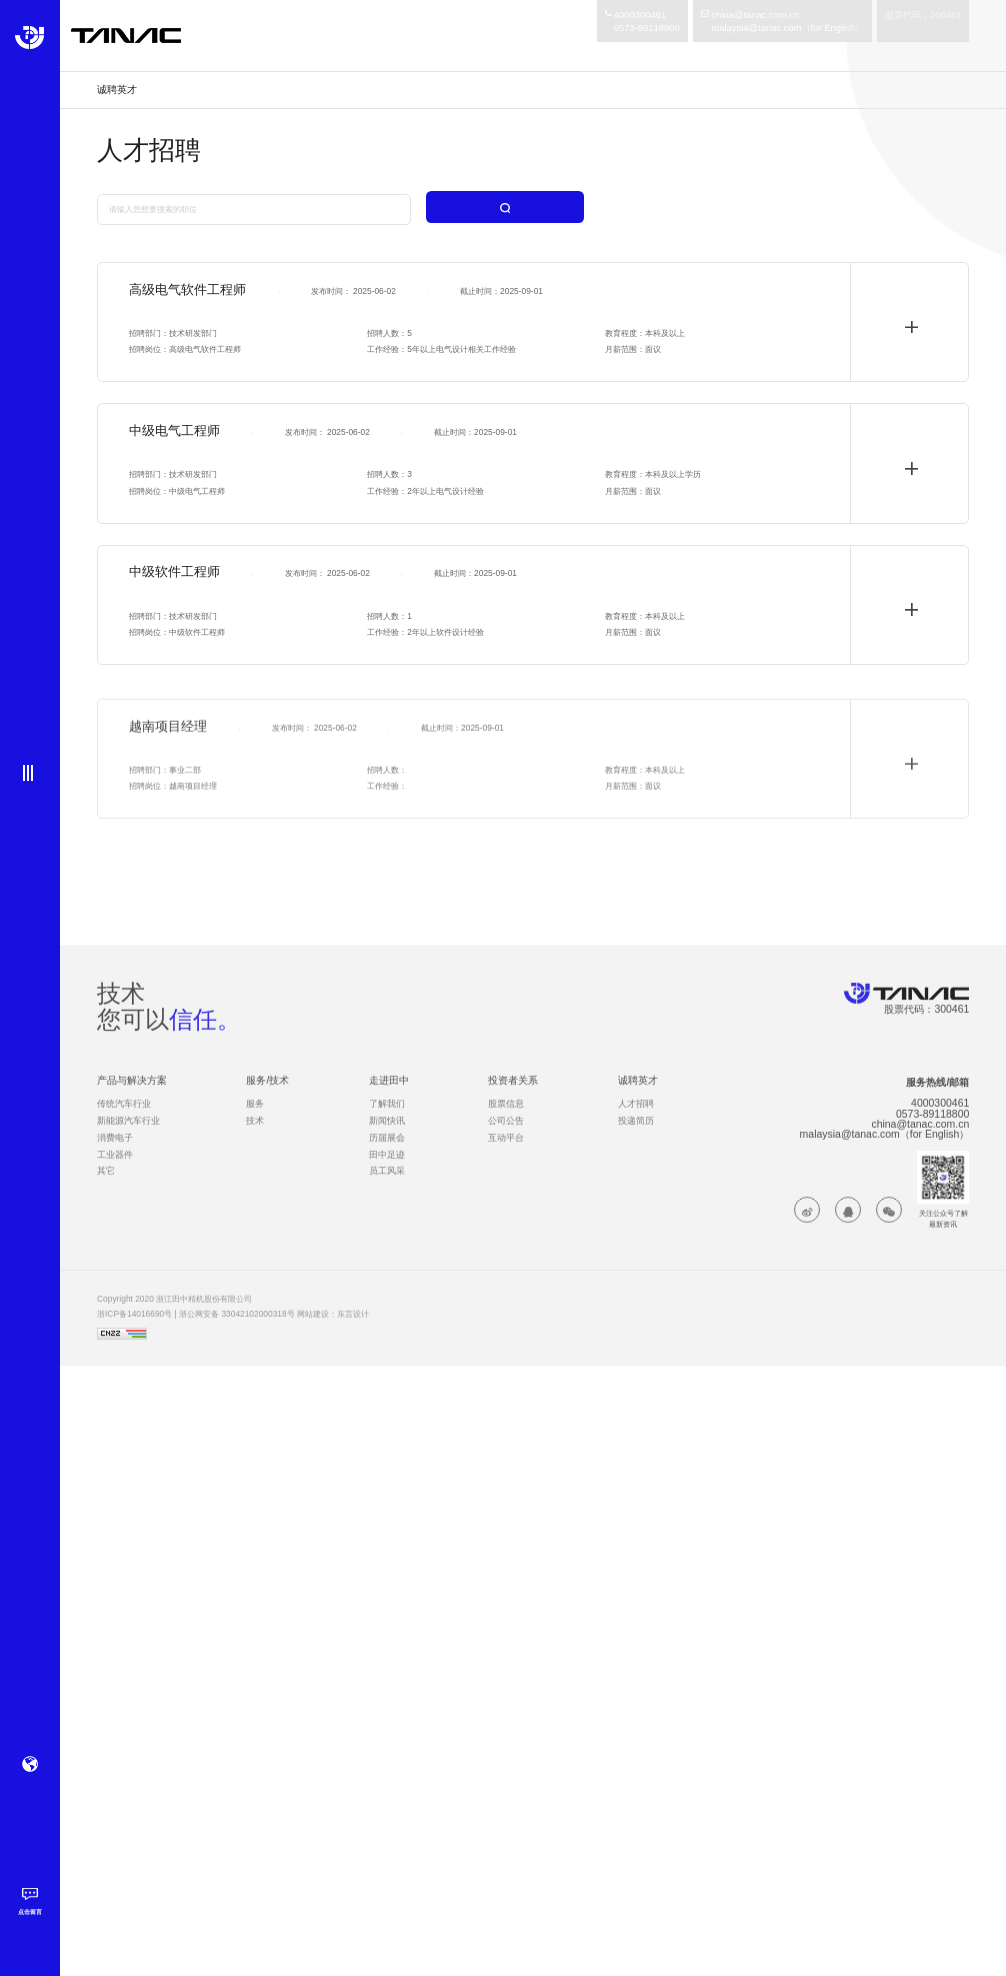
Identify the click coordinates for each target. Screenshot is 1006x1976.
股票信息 (506, 1120)
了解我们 (387, 1120)
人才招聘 (636, 1120)
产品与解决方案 (132, 1097)
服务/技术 (267, 1097)
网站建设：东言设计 (333, 1331)
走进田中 (389, 1097)
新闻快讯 (387, 1136)
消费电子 (115, 1153)
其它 (106, 1187)
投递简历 (636, 1136)
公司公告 (506, 1136)
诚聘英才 (638, 1097)
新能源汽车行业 (128, 1136)
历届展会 (387, 1153)
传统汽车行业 (124, 1120)
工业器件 (115, 1170)
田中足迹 (387, 1170)
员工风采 (387, 1187)
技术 (255, 1136)
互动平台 (506, 1153)
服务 (255, 1120)
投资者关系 (513, 1097)
